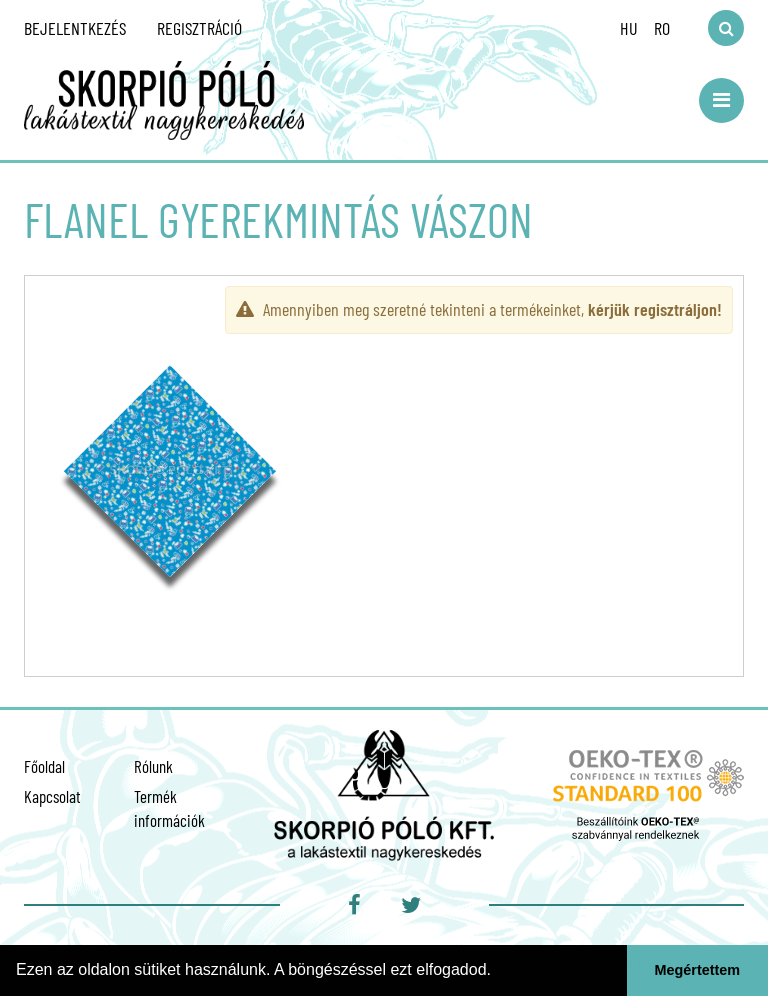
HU (629, 28)
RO (662, 28)
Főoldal (44, 766)
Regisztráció (199, 28)
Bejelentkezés (75, 28)
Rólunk (153, 766)
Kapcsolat (52, 796)
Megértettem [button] (698, 970)
